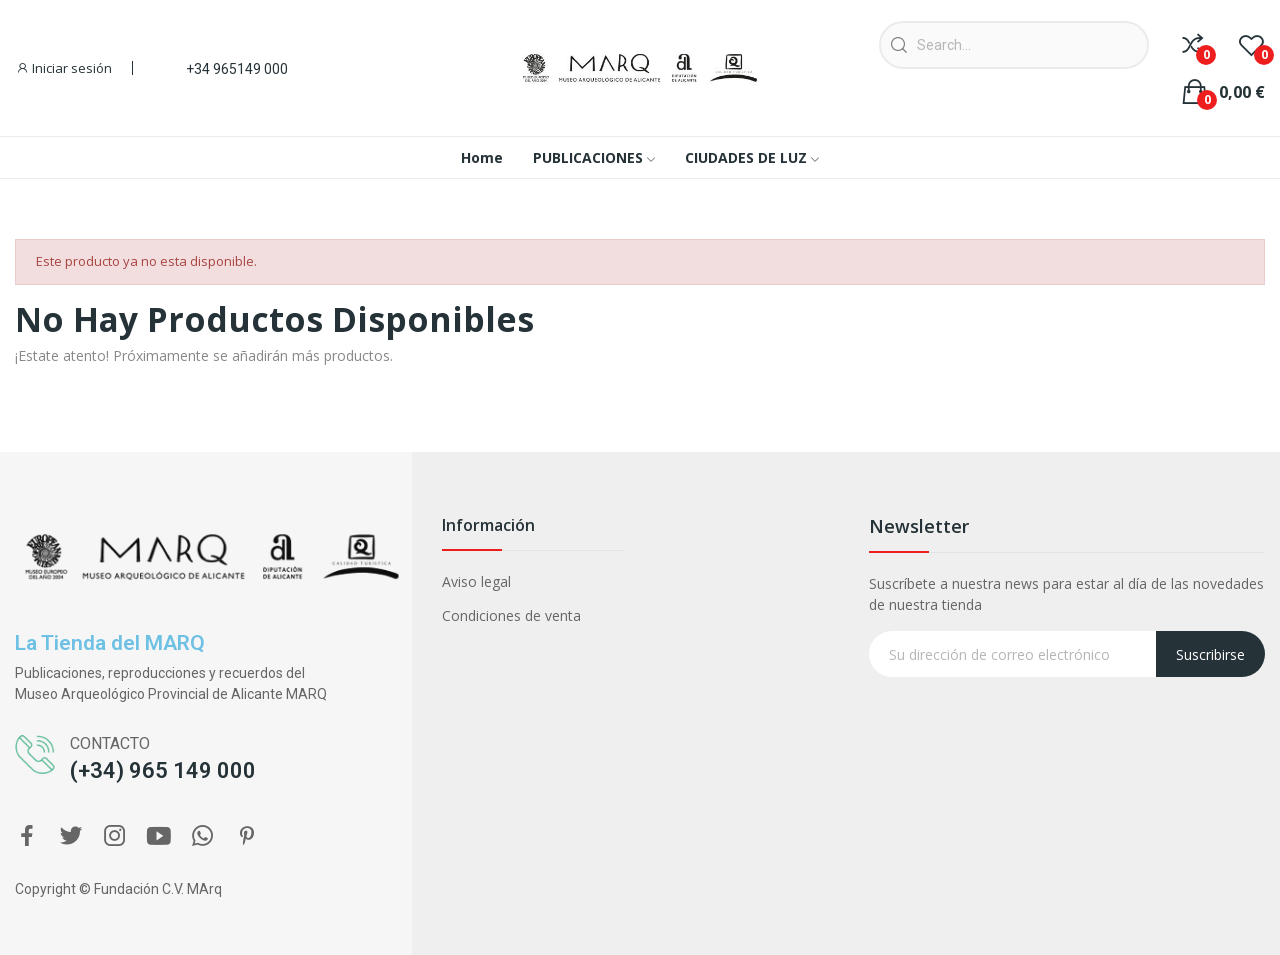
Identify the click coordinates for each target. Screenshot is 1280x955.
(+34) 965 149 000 (163, 770)
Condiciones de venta (511, 615)
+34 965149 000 (237, 69)
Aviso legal (476, 581)
